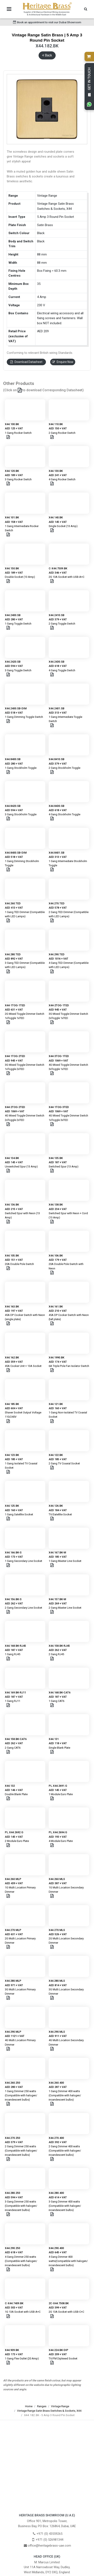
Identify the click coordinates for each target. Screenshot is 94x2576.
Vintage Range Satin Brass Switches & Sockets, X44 (49, 2410)
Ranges (41, 2406)
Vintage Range (60, 2406)
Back (47, 55)
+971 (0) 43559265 (49, 2534)
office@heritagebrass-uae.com (49, 2545)
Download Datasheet (26, 362)
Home (28, 2406)
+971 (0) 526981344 (49, 2540)
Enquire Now (62, 362)
